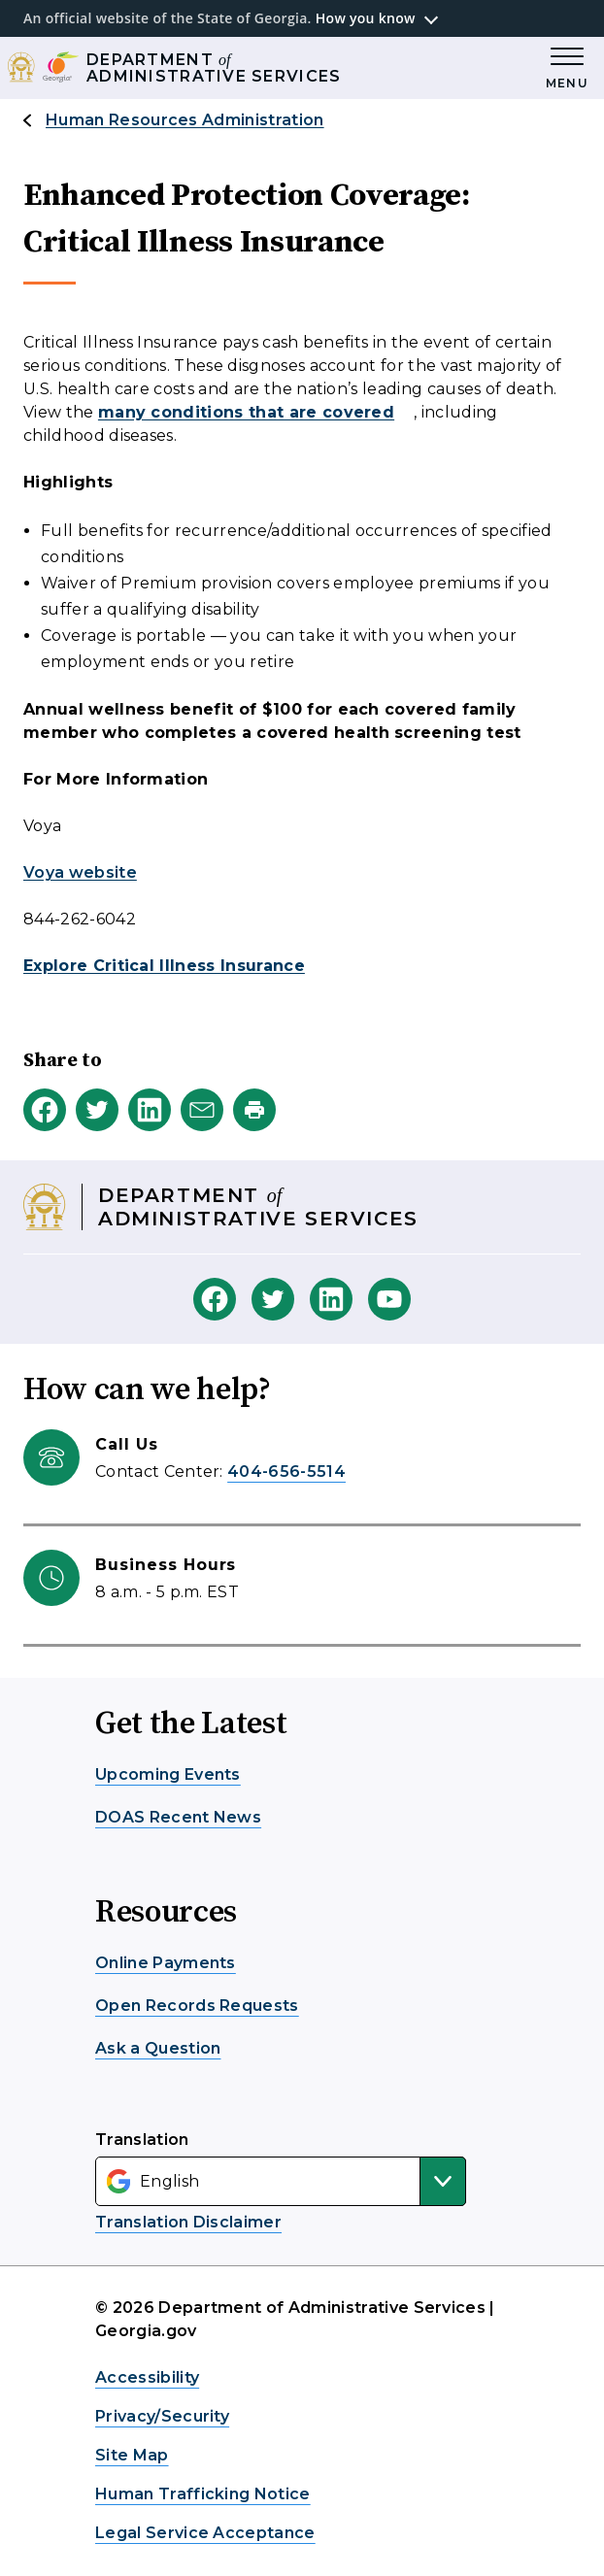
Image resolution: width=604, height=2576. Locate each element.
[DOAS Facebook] (214, 1299)
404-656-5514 (286, 1471)
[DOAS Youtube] (389, 1299)
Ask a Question (157, 2048)
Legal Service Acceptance (205, 2533)
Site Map (132, 2455)
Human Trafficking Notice (203, 2494)
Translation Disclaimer (188, 2222)
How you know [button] (366, 18)
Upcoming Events (168, 1774)
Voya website (80, 872)
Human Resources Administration (185, 120)
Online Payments (165, 1963)
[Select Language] (280, 2181)
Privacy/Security (162, 2416)
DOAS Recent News (178, 1817)
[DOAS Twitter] (273, 1299)
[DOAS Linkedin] (331, 1299)
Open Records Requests (197, 2005)
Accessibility (147, 2377)
